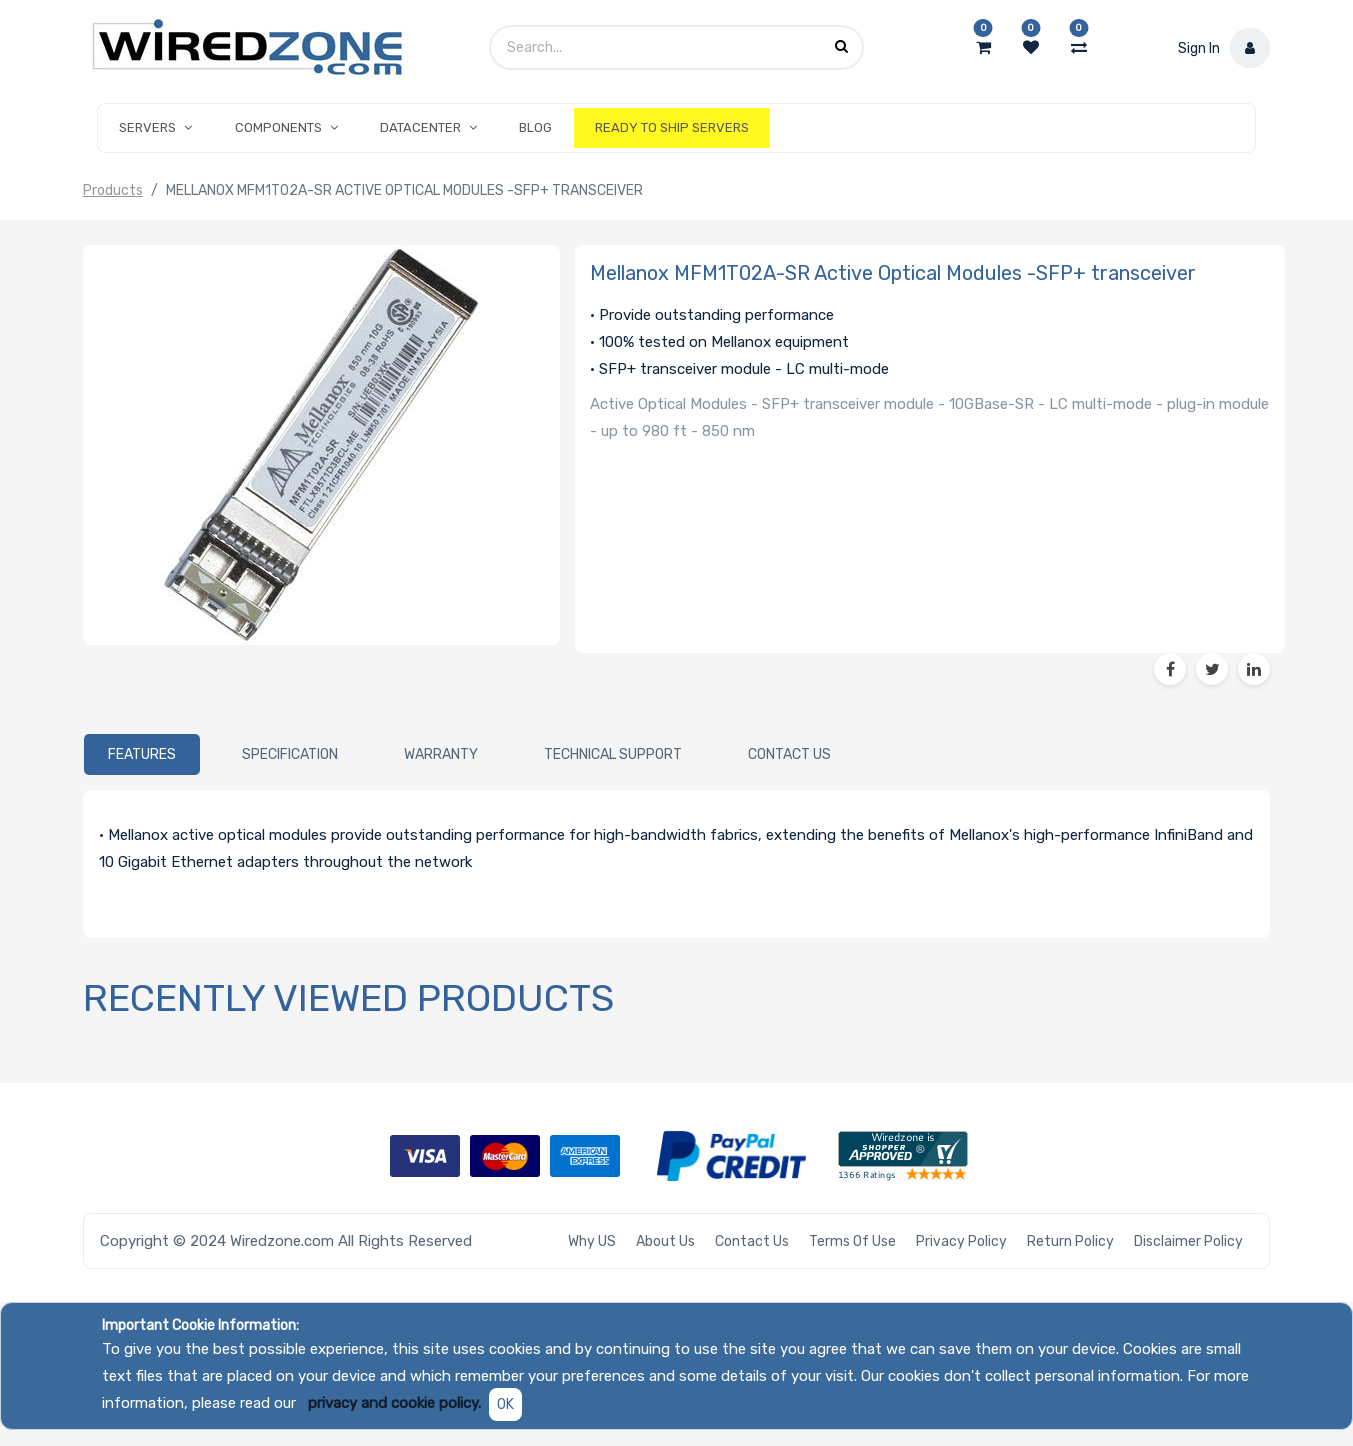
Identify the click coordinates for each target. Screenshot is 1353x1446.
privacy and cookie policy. (394, 1403)
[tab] (142, 754)
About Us (665, 1241)
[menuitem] (535, 128)
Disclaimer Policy (1188, 1241)
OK (505, 1404)
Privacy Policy (961, 1241)
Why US (592, 1241)
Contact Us (752, 1241)
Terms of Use (852, 1241)
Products (113, 190)
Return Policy (1070, 1241)
